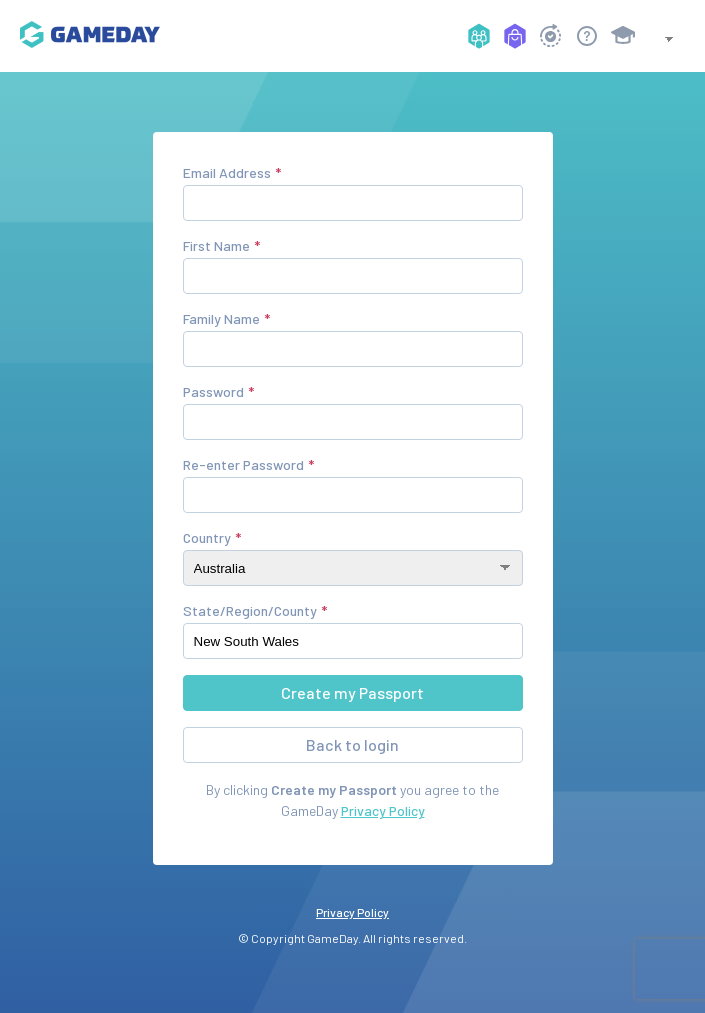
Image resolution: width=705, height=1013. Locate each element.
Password (213, 391)
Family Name (221, 318)
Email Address (227, 172)
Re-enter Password (243, 464)
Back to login (352, 744)
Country (207, 537)
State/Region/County (250, 610)
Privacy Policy (383, 810)
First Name (216, 245)
